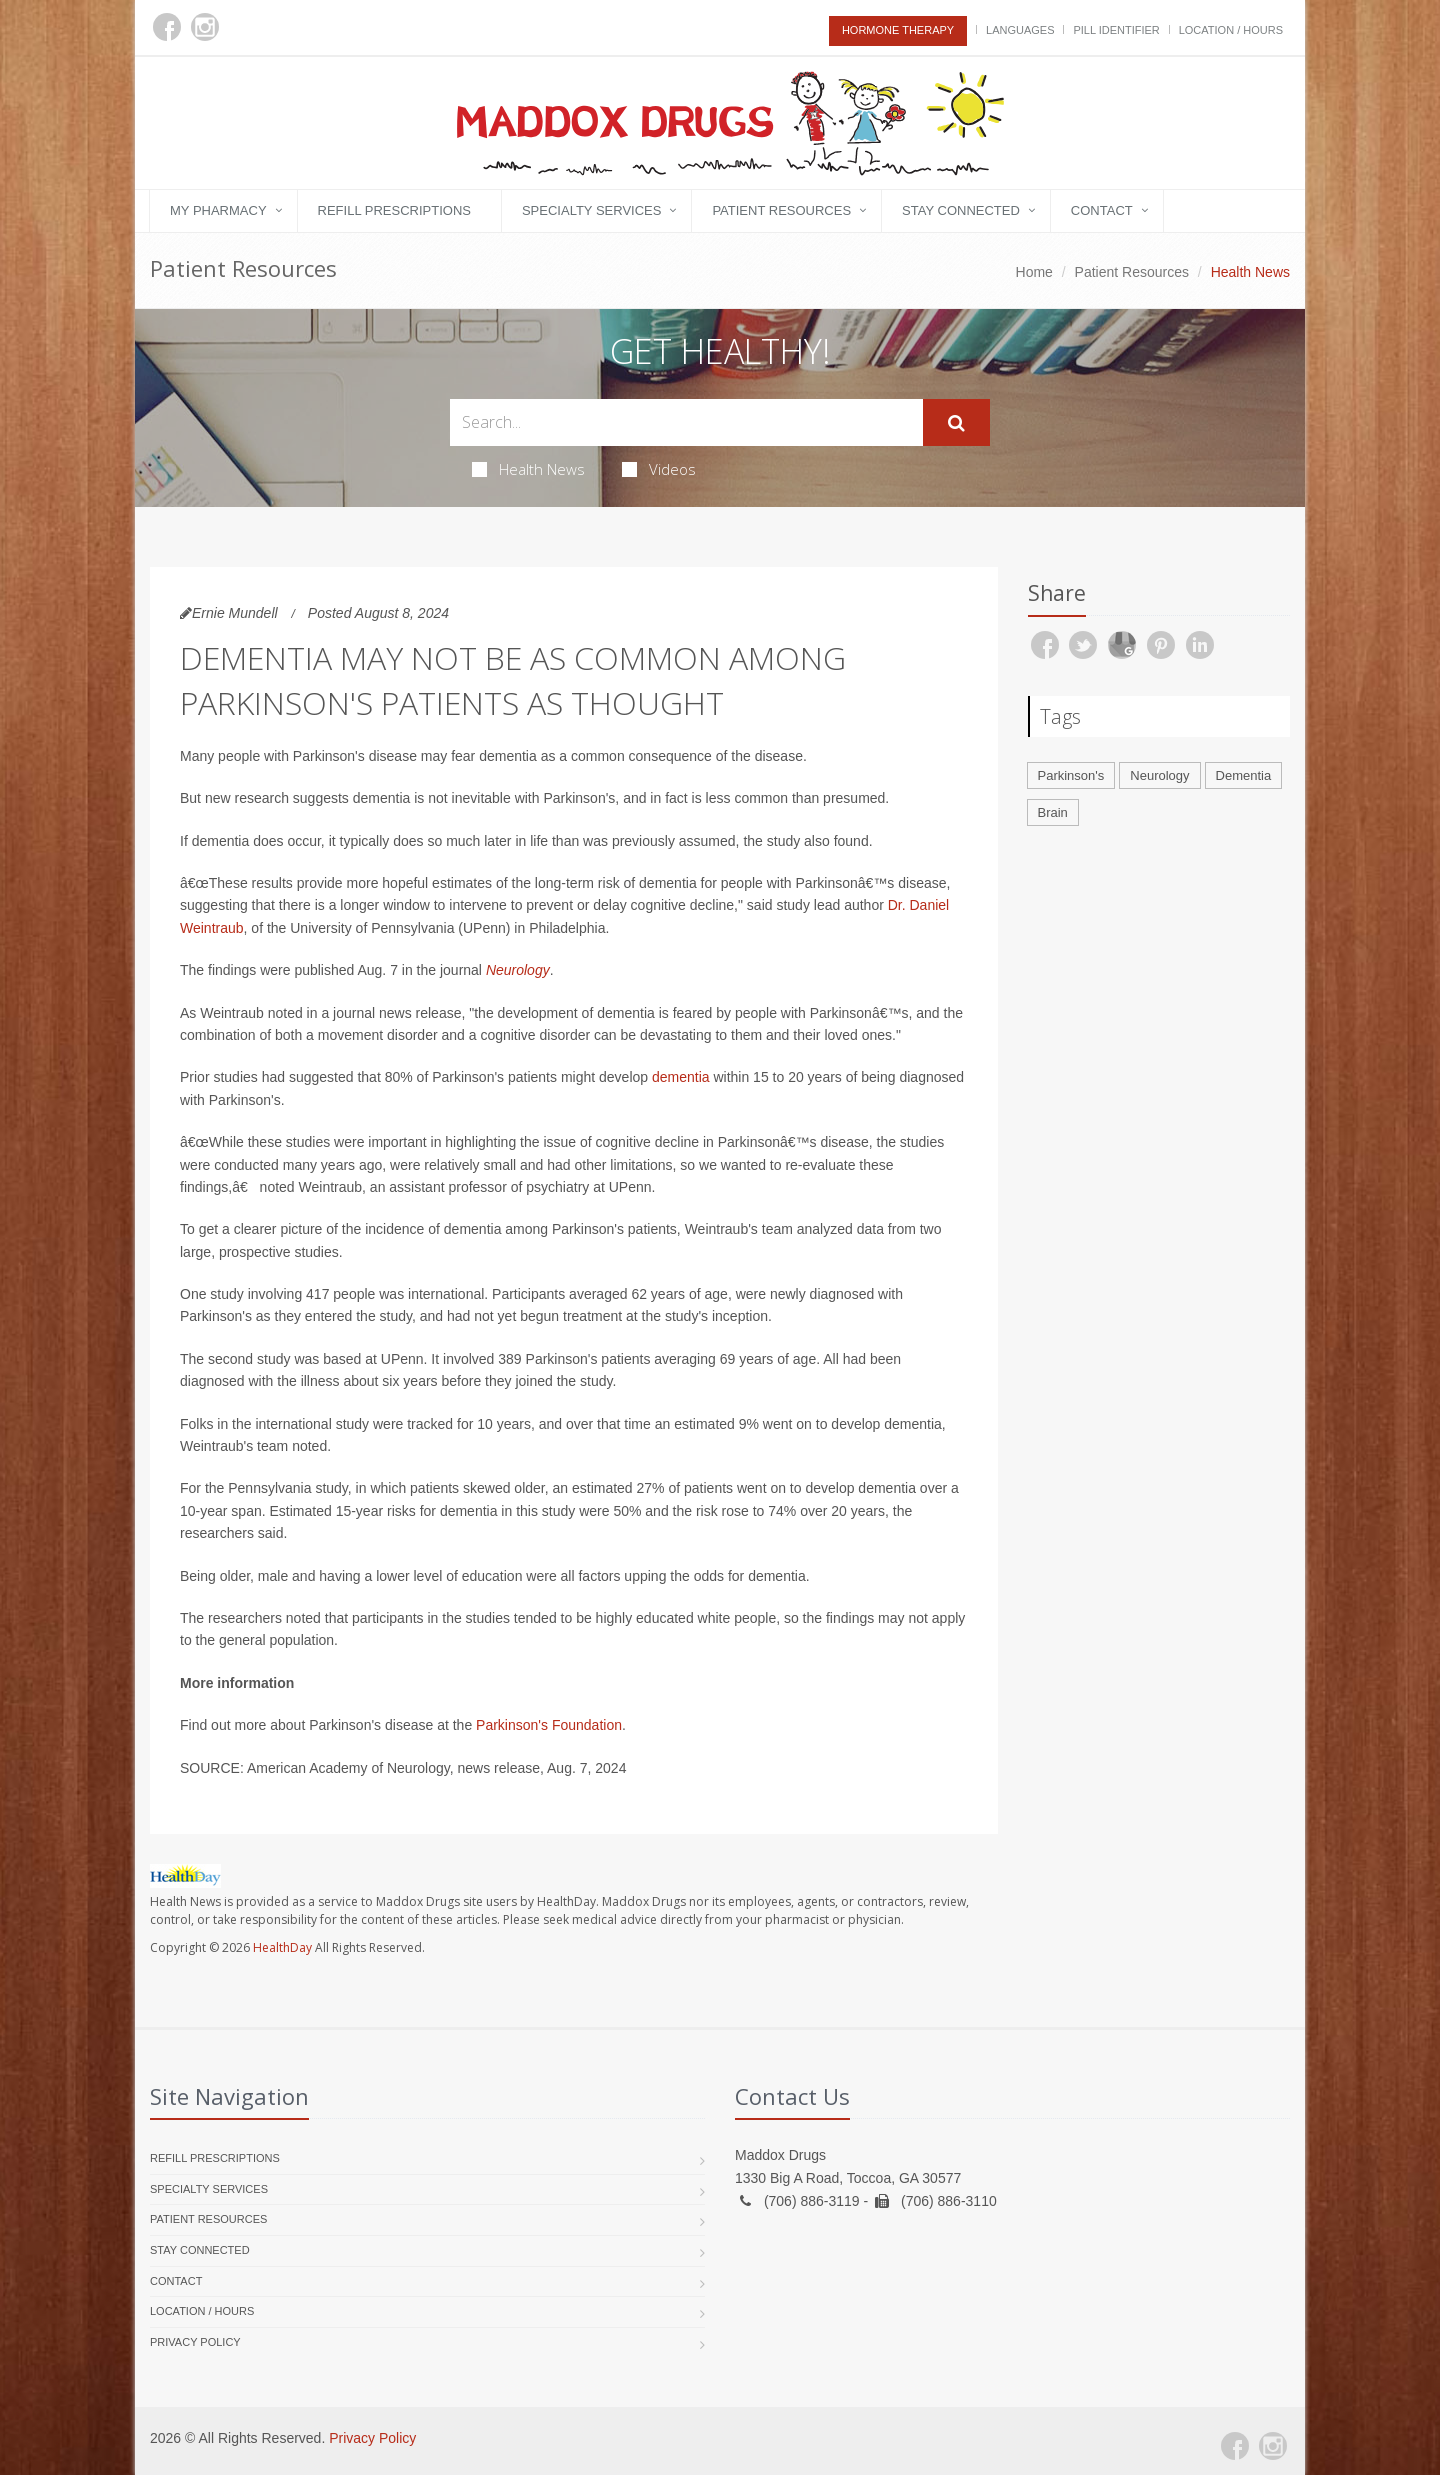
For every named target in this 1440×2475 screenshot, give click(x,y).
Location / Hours (1231, 30)
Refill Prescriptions (394, 210)
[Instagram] (205, 27)
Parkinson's (1071, 775)
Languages (1020, 30)
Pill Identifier (1116, 30)
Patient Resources (781, 210)
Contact (1102, 210)
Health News (528, 469)
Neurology (518, 970)
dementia (681, 1077)
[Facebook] (167, 27)
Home (1034, 272)
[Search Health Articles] (686, 422)
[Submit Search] (956, 423)
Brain (1053, 812)
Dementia (1244, 775)
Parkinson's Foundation (549, 1725)
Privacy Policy (195, 2342)
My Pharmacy (218, 210)
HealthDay (282, 1947)
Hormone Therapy (898, 30)
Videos (659, 469)
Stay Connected (961, 210)
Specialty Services (591, 210)
